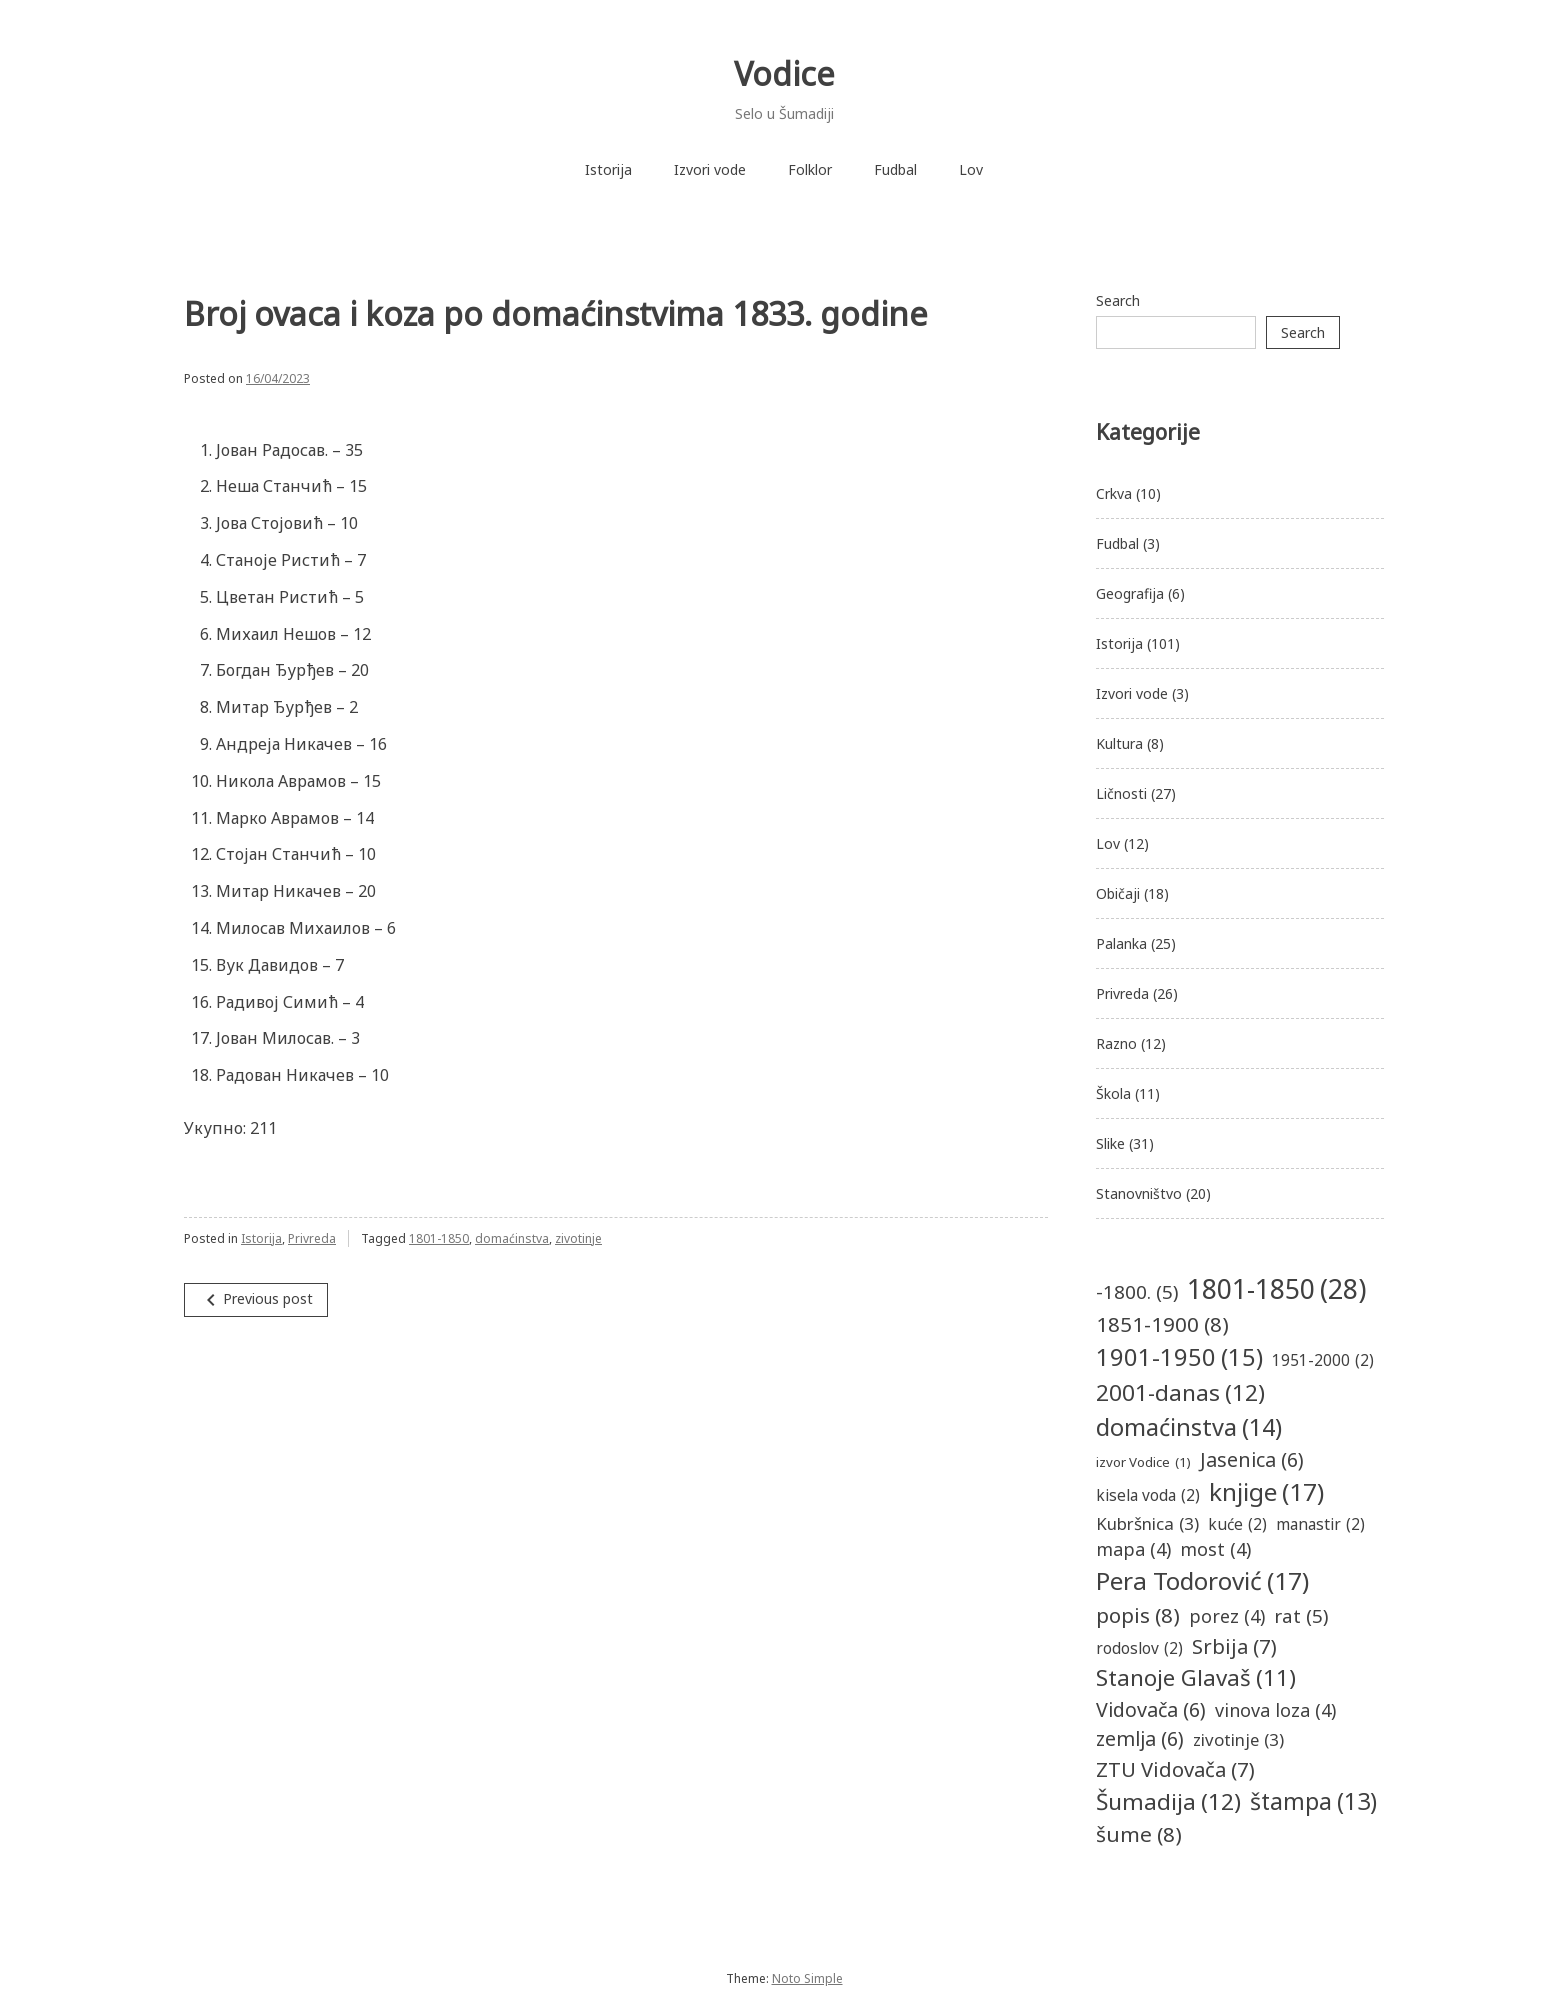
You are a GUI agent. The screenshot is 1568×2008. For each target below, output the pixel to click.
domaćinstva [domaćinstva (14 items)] (1189, 1427)
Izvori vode (710, 169)
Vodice (784, 73)
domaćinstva (512, 1238)
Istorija (608, 169)
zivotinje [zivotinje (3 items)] (1238, 1739)
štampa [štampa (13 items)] (1313, 1801)
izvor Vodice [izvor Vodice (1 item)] (1143, 1463)
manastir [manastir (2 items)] (1320, 1524)
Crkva (1114, 493)
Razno (1116, 1043)
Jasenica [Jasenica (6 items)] (1252, 1459)
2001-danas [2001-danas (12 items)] (1180, 1393)
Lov (971, 169)
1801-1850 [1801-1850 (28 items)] (1276, 1289)
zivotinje (578, 1238)
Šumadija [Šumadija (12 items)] (1168, 1802)
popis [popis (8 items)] (1138, 1615)
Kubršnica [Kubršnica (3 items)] (1147, 1523)
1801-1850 (439, 1238)
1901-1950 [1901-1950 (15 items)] (1179, 1358)
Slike (1110, 1143)
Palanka (1121, 943)
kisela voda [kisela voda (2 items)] (1148, 1495)
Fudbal (895, 169)
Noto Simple (807, 1978)
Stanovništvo (1139, 1193)
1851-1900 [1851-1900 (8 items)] (1162, 1324)
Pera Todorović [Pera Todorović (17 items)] (1202, 1581)
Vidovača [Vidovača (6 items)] (1151, 1709)
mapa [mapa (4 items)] (1133, 1549)
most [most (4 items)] (1215, 1549)
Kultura (1119, 743)
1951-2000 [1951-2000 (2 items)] (1323, 1360)
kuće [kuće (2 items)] (1237, 1524)
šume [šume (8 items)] (1139, 1834)
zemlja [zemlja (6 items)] (1140, 1738)
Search (1118, 300)
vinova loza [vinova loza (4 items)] (1275, 1710)
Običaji (1118, 893)
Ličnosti (1121, 793)
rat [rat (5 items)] (1301, 1616)
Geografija (1130, 593)
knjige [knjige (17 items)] (1266, 1492)
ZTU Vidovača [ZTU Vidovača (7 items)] (1175, 1769)
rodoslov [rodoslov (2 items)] (1139, 1648)
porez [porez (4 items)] (1227, 1616)
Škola (1113, 1093)
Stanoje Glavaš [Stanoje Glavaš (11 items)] (1196, 1677)
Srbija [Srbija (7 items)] (1234, 1646)
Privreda (312, 1238)
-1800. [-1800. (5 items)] (1137, 1292)
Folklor (810, 169)
